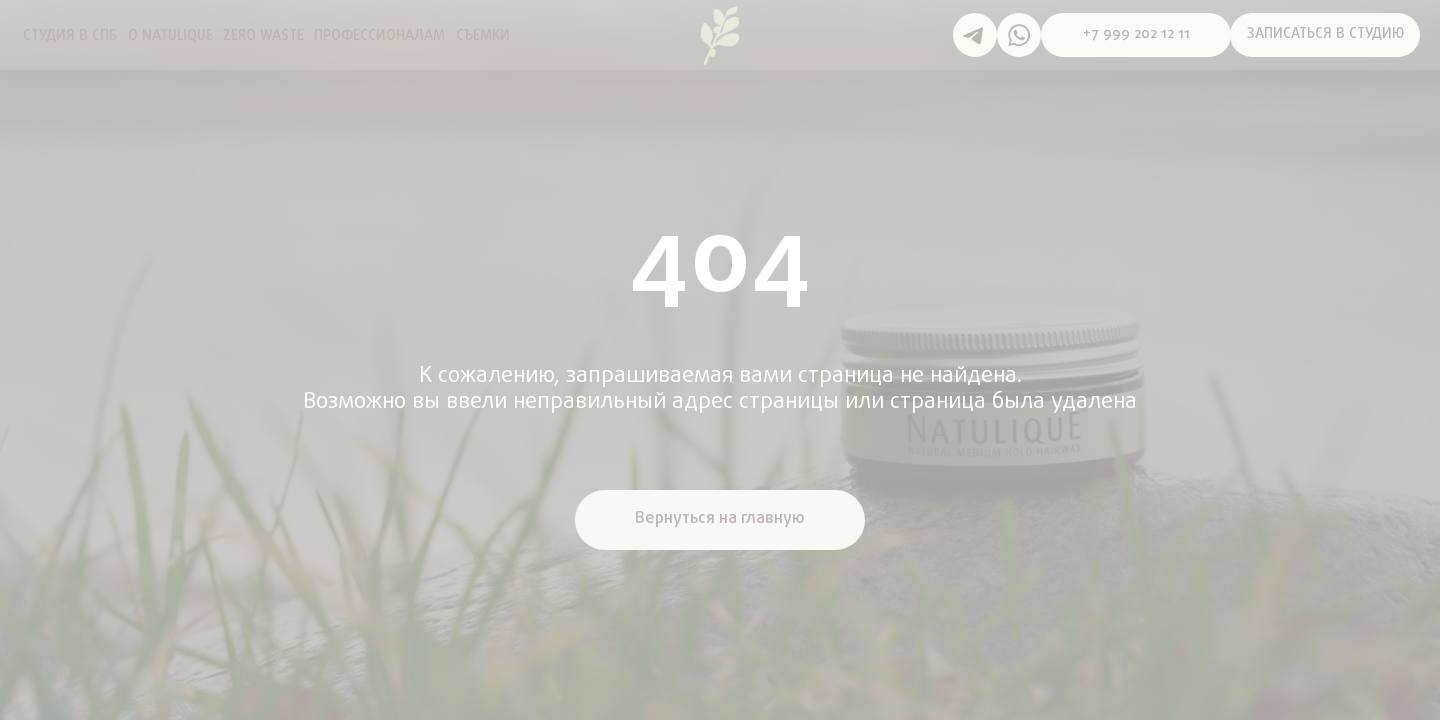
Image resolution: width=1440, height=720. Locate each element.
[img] (720, 35)
